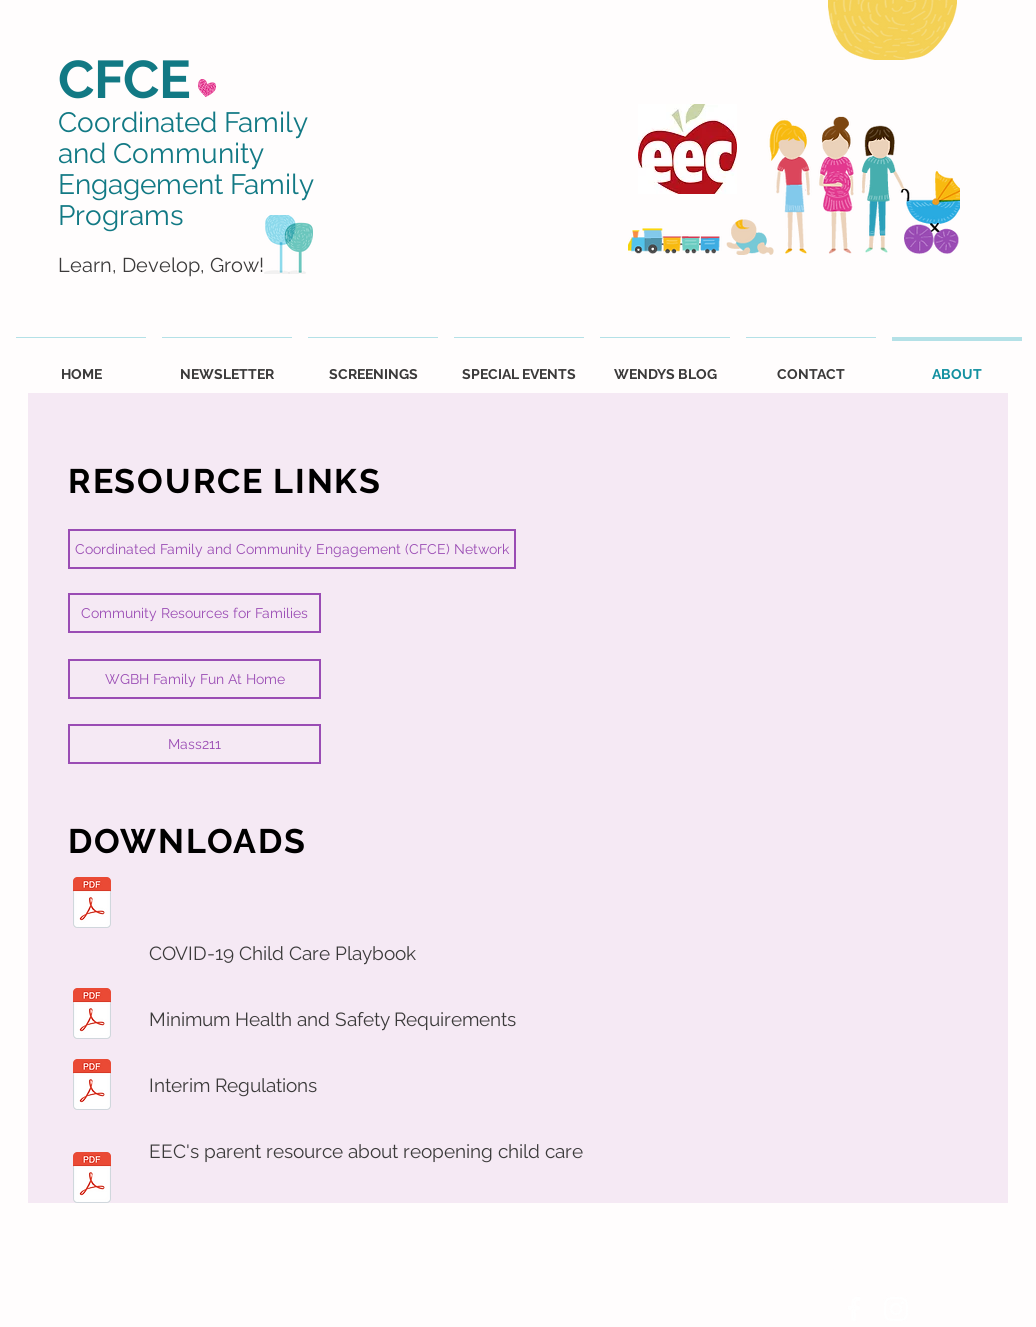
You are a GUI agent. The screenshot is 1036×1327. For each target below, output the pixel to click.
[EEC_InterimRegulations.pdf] (92, 1087)
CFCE (124, 79)
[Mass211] (194, 744)
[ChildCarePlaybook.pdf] (92, 905)
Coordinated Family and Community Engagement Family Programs (185, 168)
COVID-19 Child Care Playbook (282, 953)
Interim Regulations (233, 1085)
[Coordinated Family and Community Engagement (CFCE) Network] (292, 549)
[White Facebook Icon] (854, 1309)
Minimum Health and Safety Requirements (332, 1019)
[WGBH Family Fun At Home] (194, 679)
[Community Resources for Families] (194, 613)
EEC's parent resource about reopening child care (366, 1151)
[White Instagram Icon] (896, 1309)
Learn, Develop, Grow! (161, 265)
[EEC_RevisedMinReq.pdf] (92, 1016)
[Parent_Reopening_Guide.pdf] (92, 1180)
